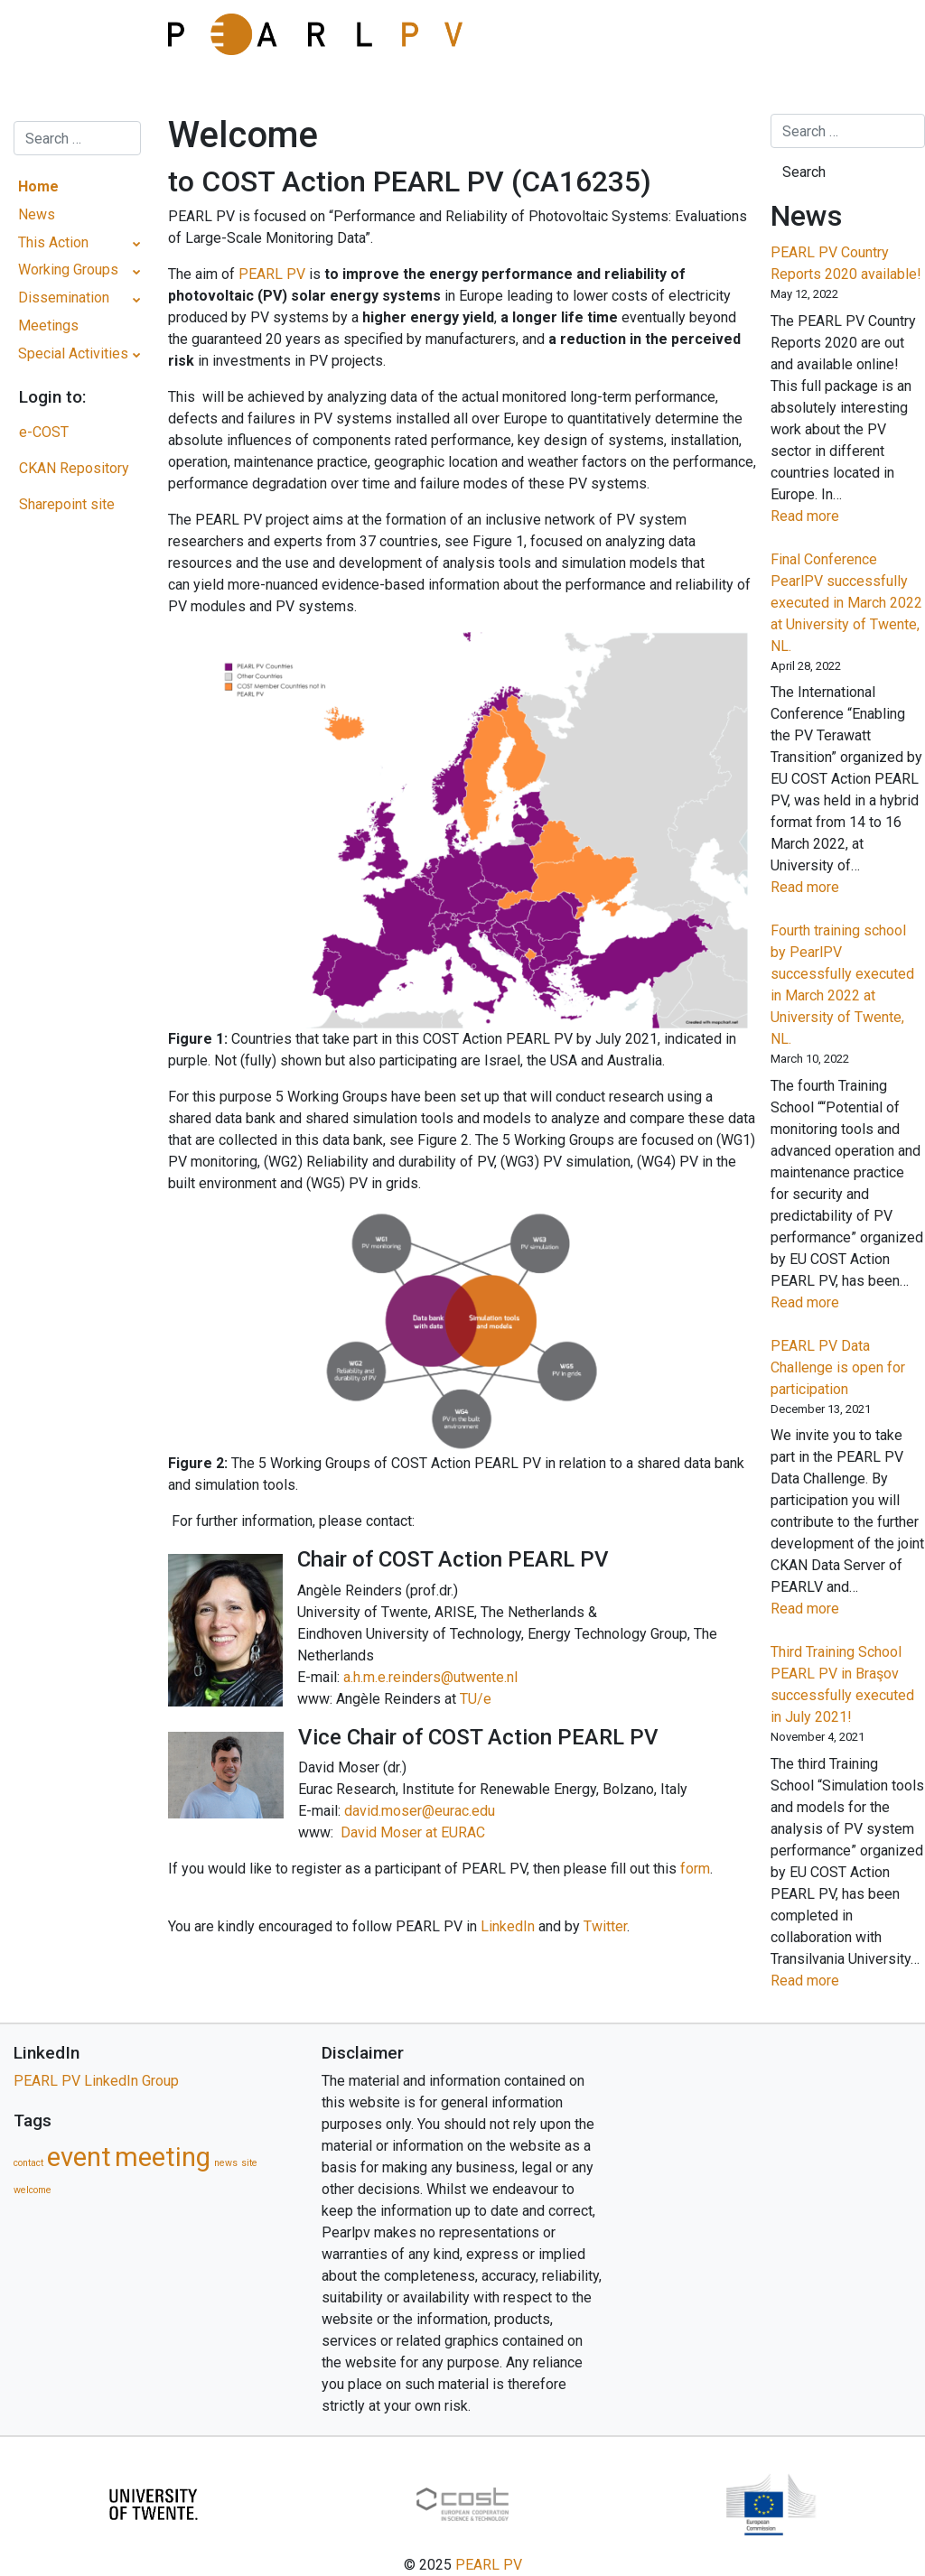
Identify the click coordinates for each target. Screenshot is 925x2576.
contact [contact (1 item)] (28, 2163)
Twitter (605, 1926)
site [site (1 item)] (249, 2163)
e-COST (44, 432)
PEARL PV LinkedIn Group (96, 2080)
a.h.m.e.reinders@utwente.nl (430, 1677)
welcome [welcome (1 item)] (32, 2190)
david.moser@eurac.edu (419, 1810)
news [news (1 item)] (226, 2163)
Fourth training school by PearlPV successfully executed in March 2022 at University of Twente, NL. (842, 984)
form (695, 1868)
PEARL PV (273, 274)
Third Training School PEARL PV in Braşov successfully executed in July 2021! (842, 1684)
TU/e (475, 1698)
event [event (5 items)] (79, 2157)
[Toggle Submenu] (137, 243)
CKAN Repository (74, 468)
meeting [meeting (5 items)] (162, 2157)
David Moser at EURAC (413, 1832)
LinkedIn (508, 1926)
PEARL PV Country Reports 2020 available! (846, 263)
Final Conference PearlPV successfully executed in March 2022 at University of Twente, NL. (846, 603)
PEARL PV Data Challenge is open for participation (838, 1367)
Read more (835, 516)
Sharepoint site (67, 504)
